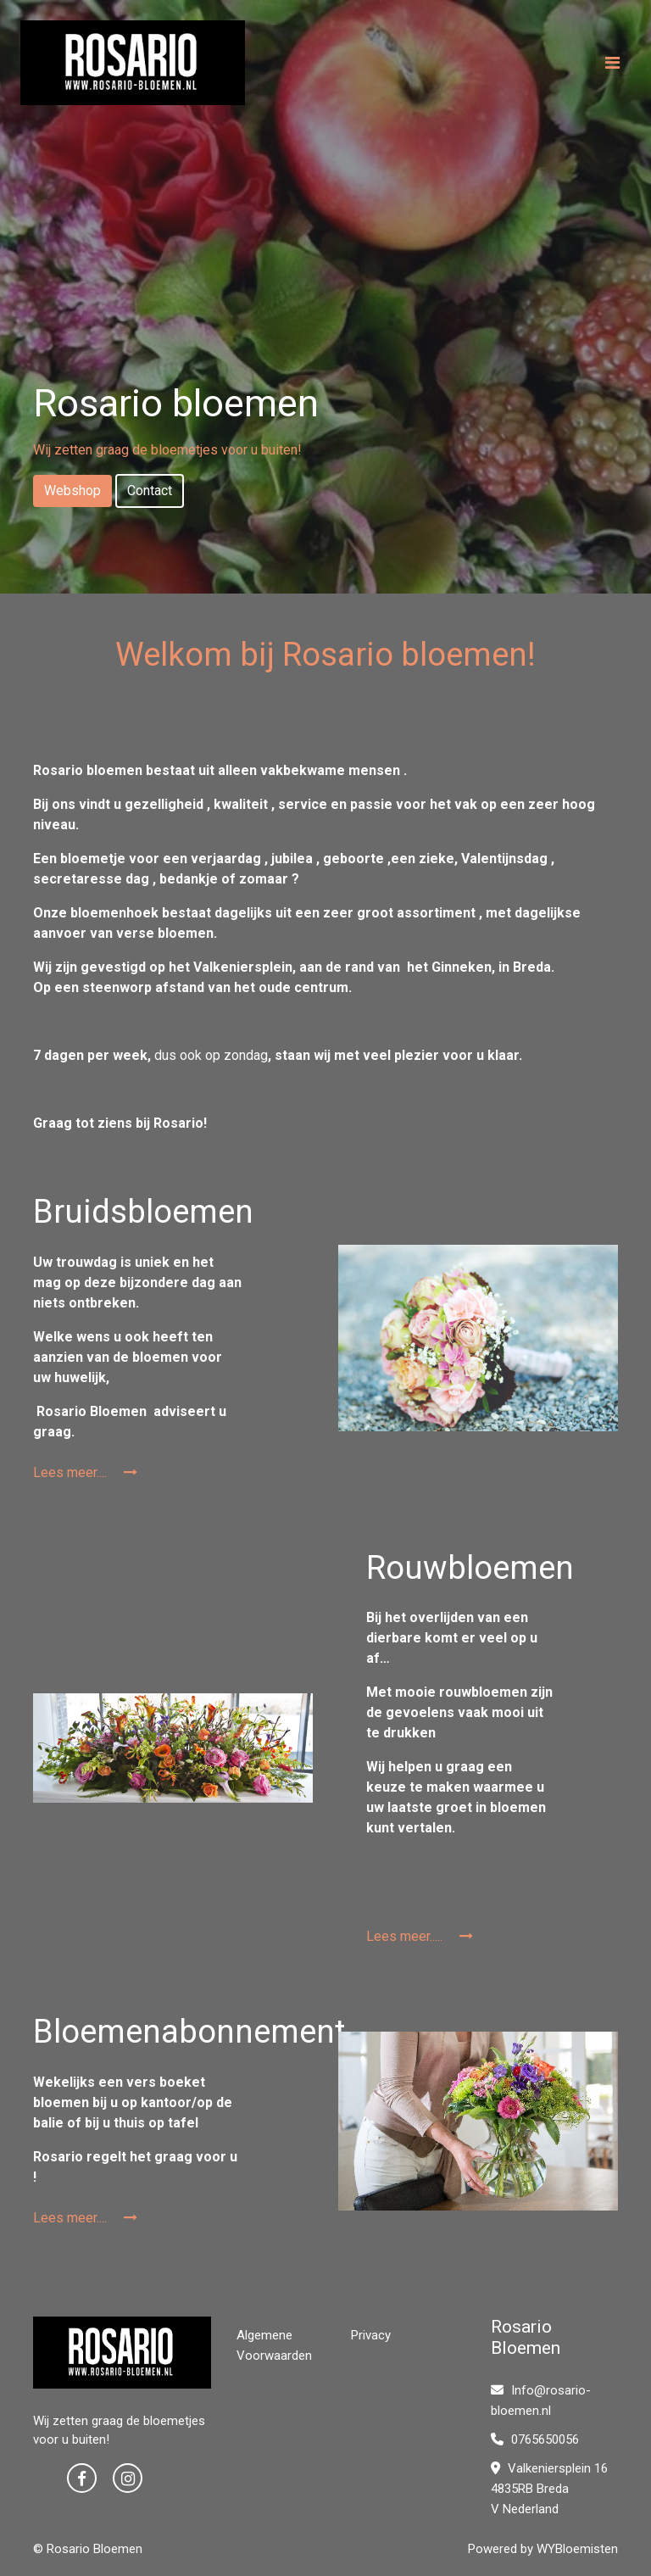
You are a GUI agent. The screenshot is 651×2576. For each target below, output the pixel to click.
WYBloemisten (577, 2548)
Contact (149, 490)
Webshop (72, 490)
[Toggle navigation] (612, 62)
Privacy (371, 2335)
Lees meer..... (419, 1936)
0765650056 (535, 2439)
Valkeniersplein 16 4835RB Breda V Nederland (549, 2489)
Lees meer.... (85, 1472)
